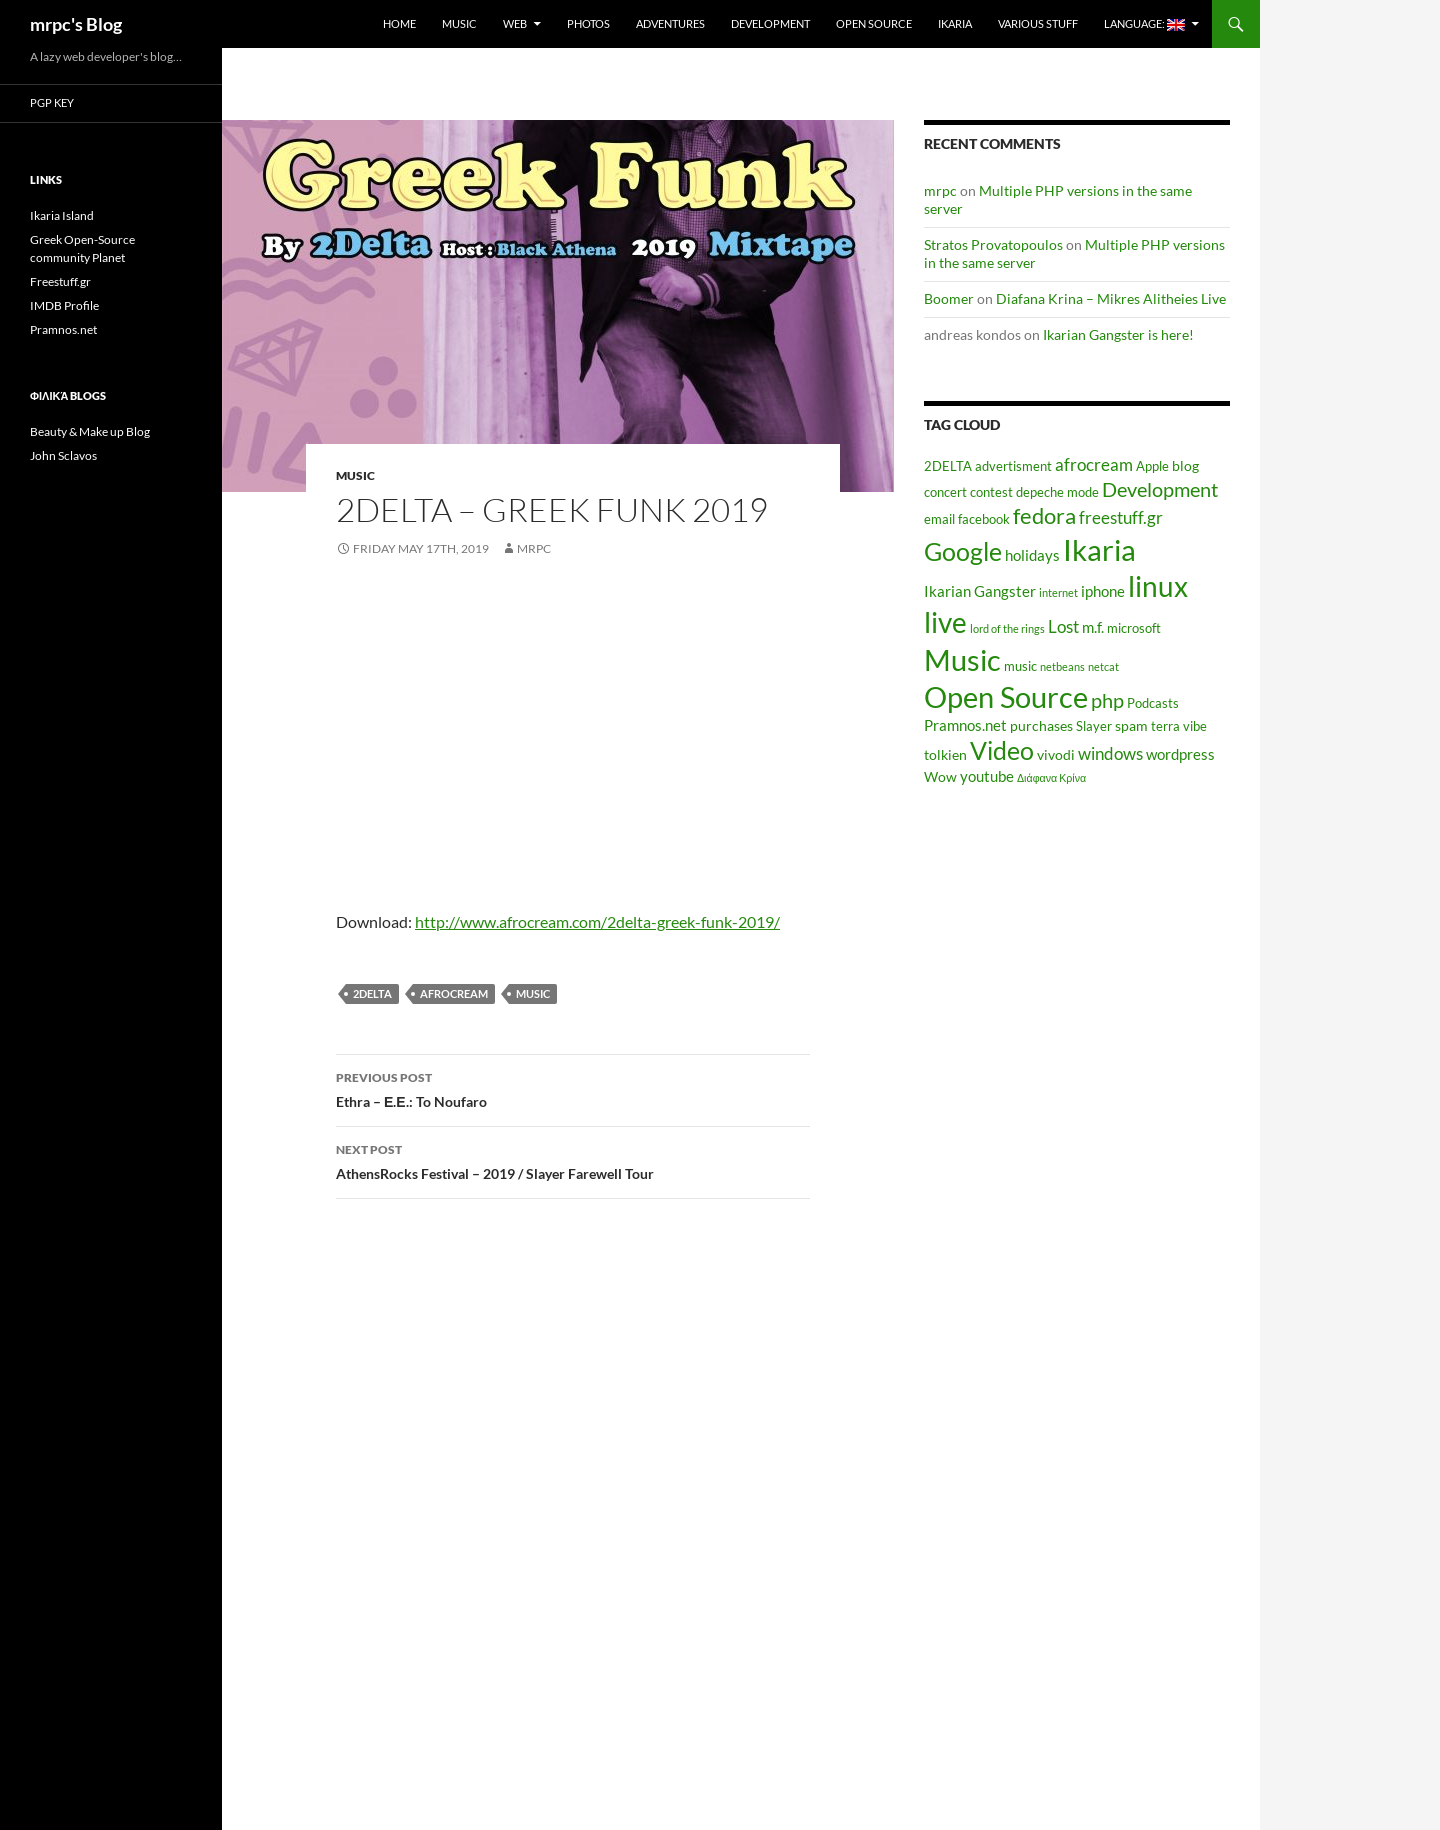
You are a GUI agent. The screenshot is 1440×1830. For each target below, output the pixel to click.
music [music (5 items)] (1020, 666)
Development (770, 23)
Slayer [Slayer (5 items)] (1094, 726)
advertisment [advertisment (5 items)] (1013, 466)
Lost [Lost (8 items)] (1063, 627)
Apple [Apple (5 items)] (1152, 466)
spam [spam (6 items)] (1131, 725)
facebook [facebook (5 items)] (984, 519)
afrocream (454, 993)
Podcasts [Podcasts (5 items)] (1153, 703)
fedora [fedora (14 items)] (1044, 515)
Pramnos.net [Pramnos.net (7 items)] (965, 725)
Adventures (670, 23)
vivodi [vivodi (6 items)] (1056, 754)
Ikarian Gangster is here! (1118, 334)
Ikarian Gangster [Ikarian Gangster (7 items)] (980, 591)
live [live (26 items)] (945, 622)
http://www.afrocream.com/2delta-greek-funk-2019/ (597, 921)
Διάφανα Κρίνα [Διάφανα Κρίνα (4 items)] (1051, 777)
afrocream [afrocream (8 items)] (1094, 465)
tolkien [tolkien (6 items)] (945, 754)
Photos (588, 23)
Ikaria (955, 23)
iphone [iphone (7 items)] (1103, 591)
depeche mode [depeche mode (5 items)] (1057, 492)
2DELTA (372, 993)
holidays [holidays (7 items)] (1032, 555)
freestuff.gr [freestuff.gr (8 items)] (1121, 518)
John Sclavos (63, 455)
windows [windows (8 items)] (1110, 754)
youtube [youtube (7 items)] (987, 776)
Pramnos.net (63, 329)
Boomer (949, 298)
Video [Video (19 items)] (1002, 750)
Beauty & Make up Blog (90, 431)
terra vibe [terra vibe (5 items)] (1179, 726)
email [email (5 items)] (939, 519)
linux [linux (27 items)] (1158, 586)
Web (515, 23)
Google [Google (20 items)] (963, 551)
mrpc (534, 548)
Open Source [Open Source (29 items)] (1006, 696)
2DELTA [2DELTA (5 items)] (948, 466)
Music (459, 23)
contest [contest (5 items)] (991, 492)
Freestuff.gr (60, 281)
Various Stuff (1038, 23)
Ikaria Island (62, 215)
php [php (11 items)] (1107, 700)
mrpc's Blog (76, 24)
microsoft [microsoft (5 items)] (1134, 628)
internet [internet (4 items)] (1058, 592)
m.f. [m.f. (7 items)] (1093, 627)
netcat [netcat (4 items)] (1103, 666)
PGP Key (52, 102)
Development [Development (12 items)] (1160, 489)
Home (399, 23)
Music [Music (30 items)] (962, 659)
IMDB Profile (64, 305)
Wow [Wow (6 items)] (940, 776)
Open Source (874, 23)
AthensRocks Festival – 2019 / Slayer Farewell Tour (573, 1160)
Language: (1144, 24)
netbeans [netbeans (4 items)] (1062, 666)
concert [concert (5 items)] (945, 492)
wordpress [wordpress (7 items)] (1180, 754)
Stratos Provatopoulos (993, 244)
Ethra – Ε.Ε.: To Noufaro (573, 1088)
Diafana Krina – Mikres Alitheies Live (1111, 298)
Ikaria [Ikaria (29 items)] (1099, 549)
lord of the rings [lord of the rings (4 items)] (1007, 628)
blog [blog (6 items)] (1185, 465)
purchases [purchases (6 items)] (1041, 725)
